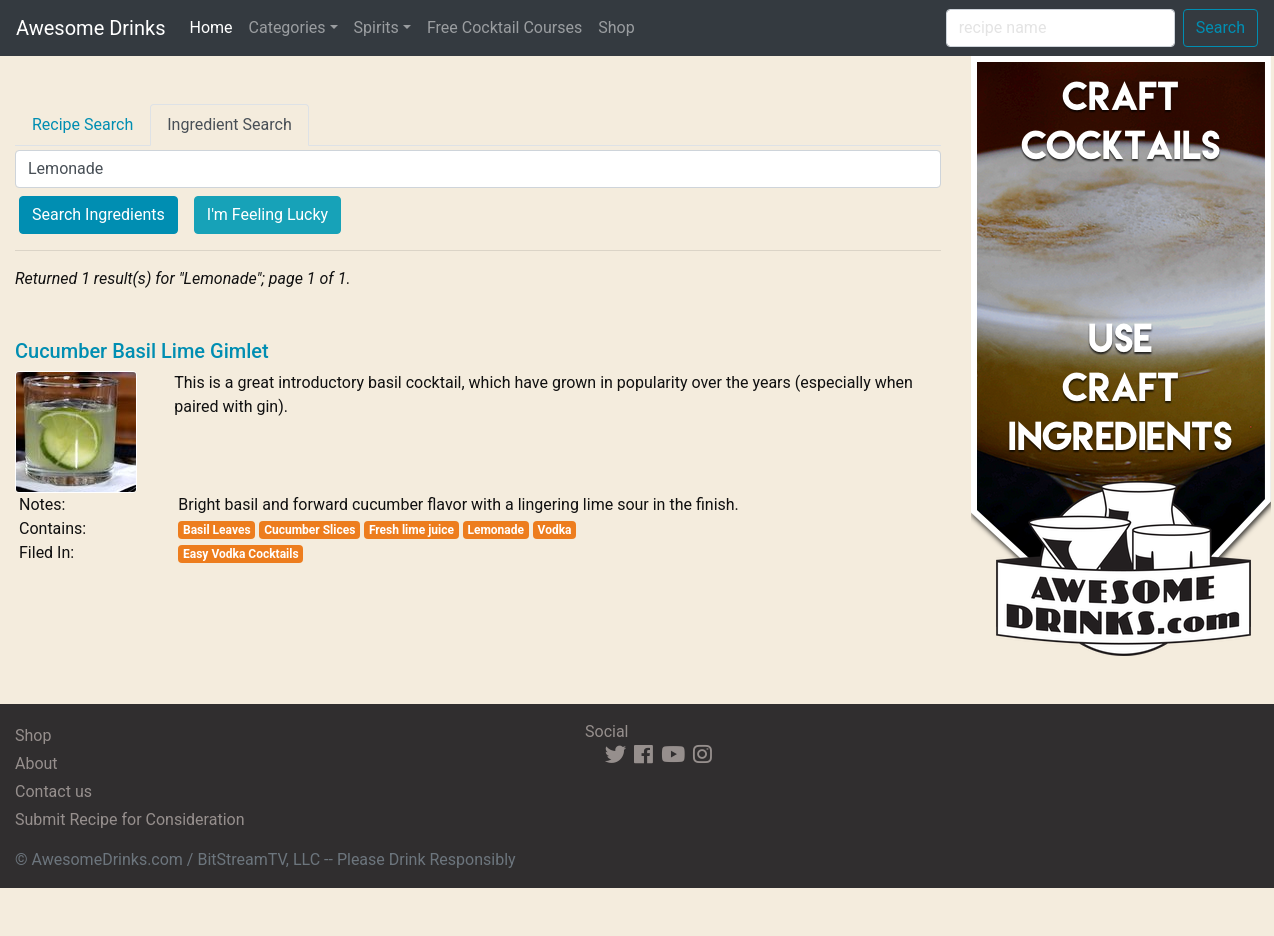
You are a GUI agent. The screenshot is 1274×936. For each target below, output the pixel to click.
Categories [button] (287, 27)
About (36, 763)
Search (1220, 27)
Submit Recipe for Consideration (129, 819)
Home (214, 26)
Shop (616, 27)
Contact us (53, 791)
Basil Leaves (217, 530)
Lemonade (495, 530)
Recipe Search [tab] (82, 124)
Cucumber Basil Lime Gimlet (142, 351)
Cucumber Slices (309, 530)
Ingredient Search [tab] (229, 124)
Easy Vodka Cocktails (241, 554)
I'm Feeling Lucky (267, 214)
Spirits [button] (376, 27)
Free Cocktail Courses (504, 27)
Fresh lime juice (411, 530)
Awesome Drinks (90, 28)
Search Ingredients (98, 214)
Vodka (555, 530)
